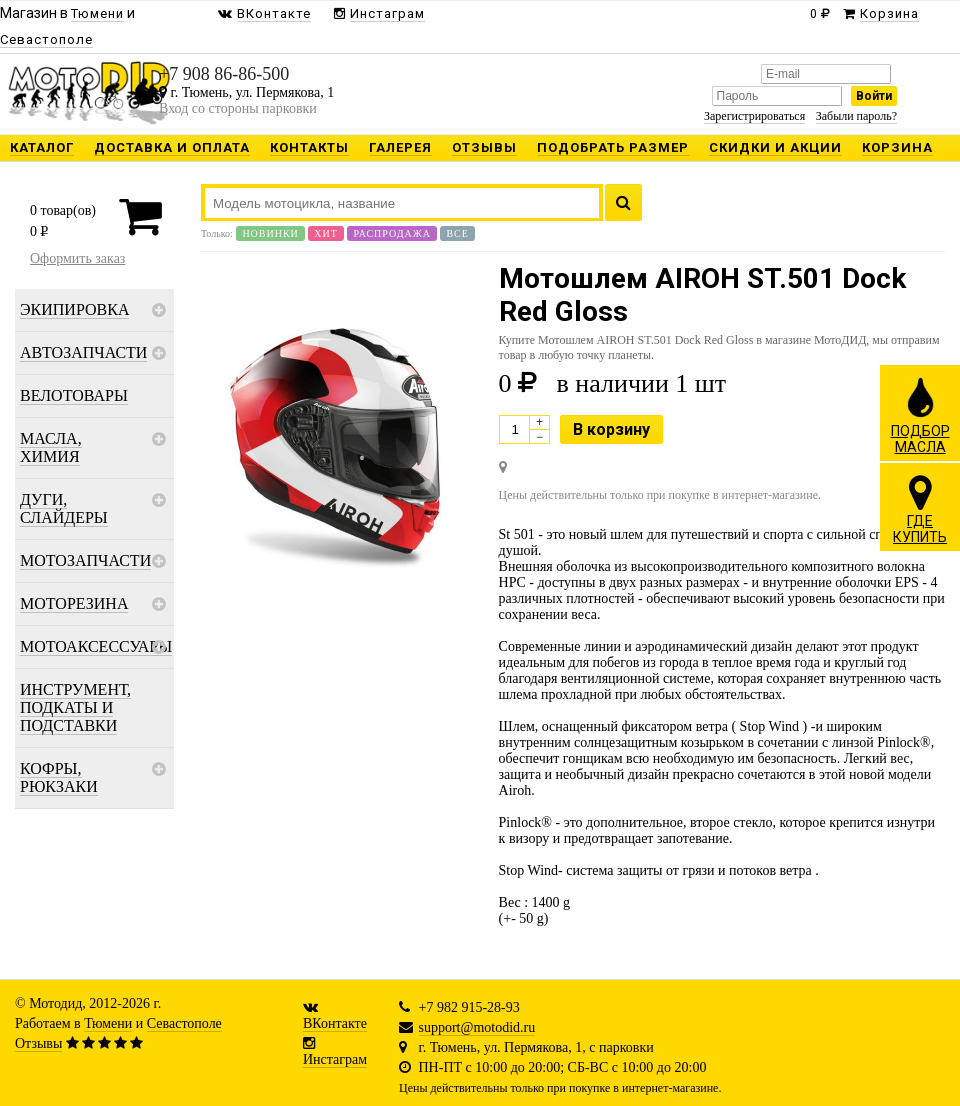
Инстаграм (335, 1059)
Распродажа (392, 233)
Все (457, 233)
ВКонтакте (335, 1023)
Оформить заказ (77, 258)
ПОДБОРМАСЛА (920, 415)
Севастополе (184, 1023)
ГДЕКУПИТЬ (920, 509)
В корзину (611, 429)
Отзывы (38, 1043)
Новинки (270, 233)
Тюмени (108, 1023)
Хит (326, 233)
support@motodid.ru (477, 1027)
